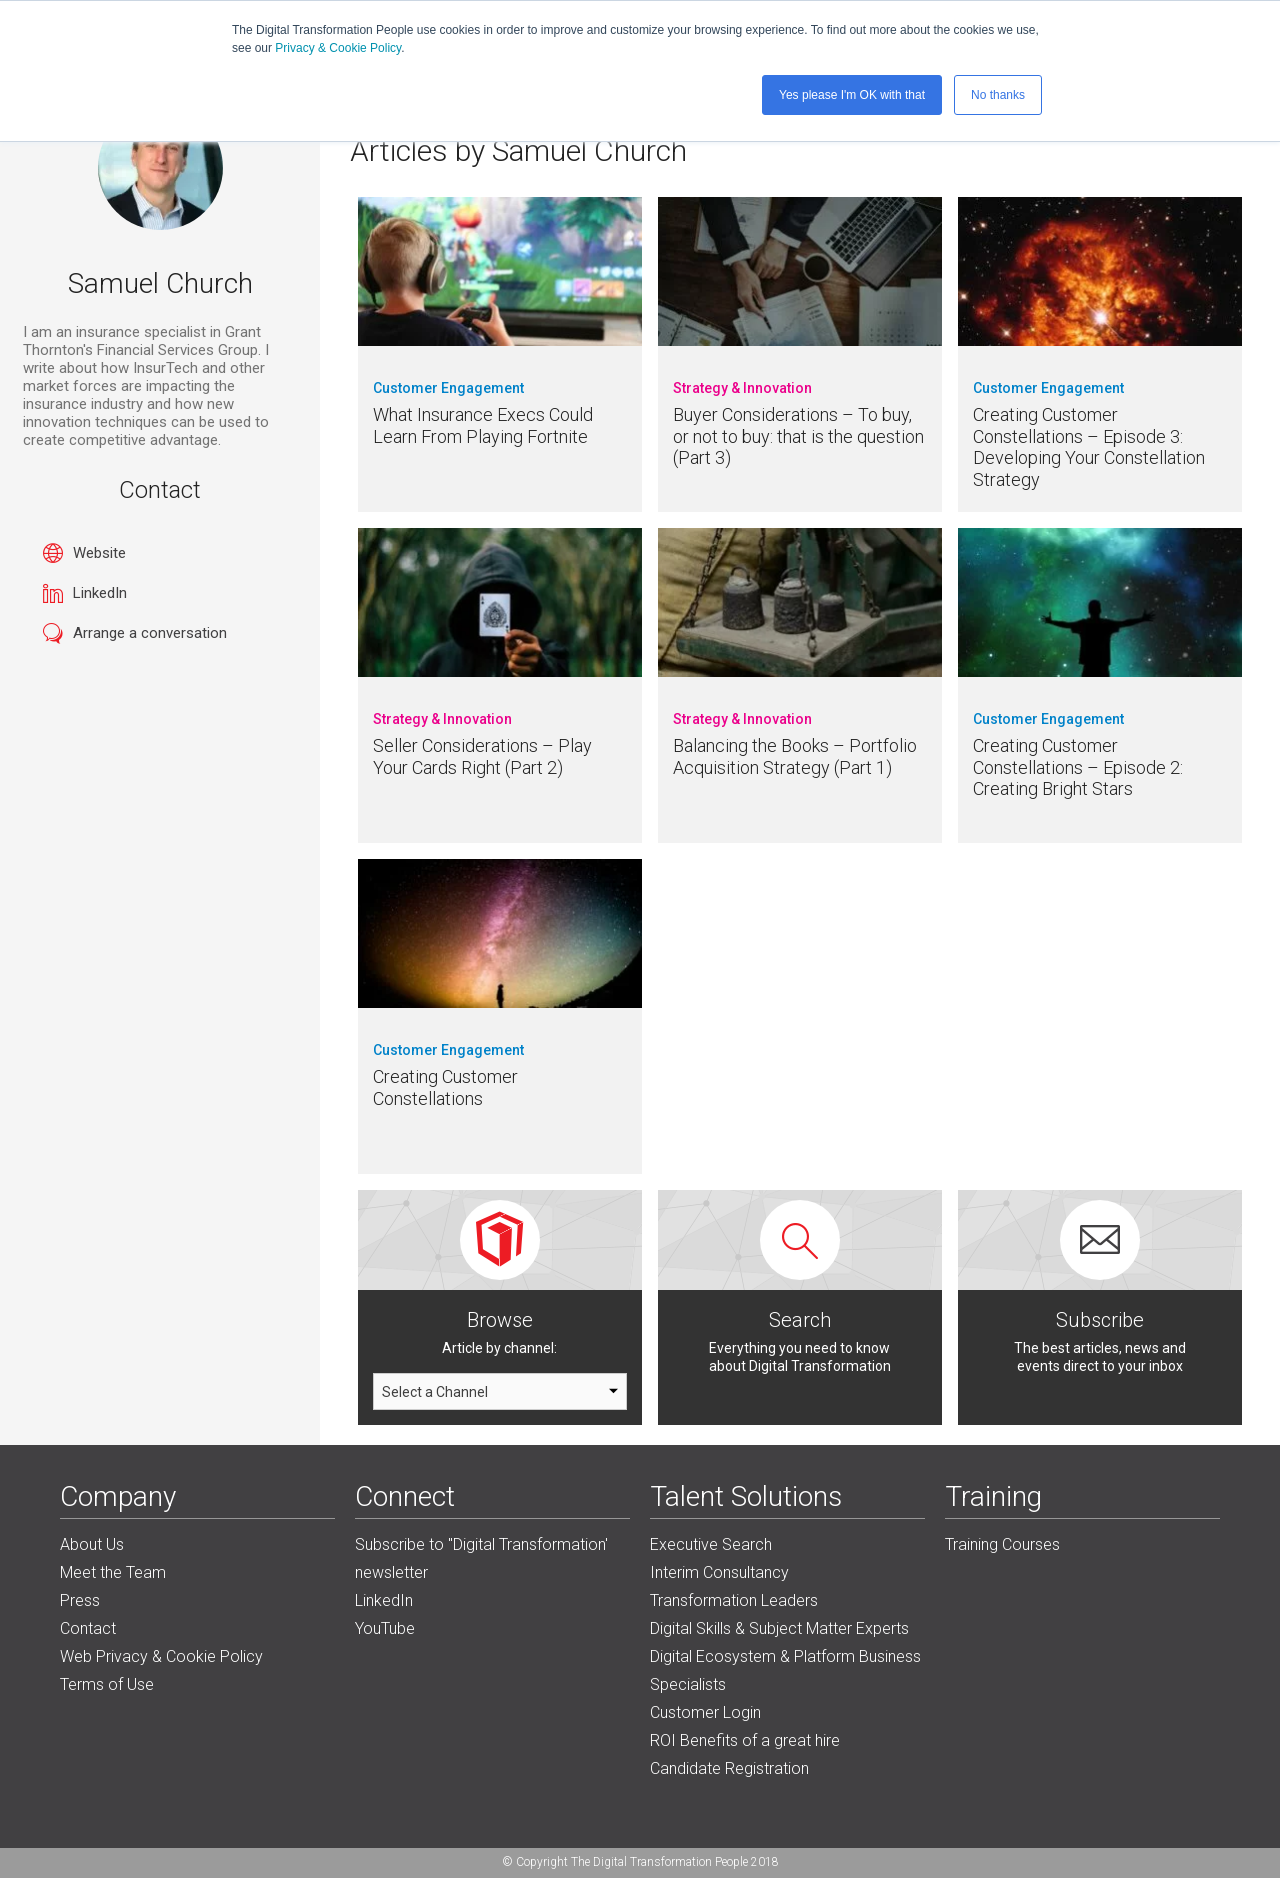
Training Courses (1002, 1544)
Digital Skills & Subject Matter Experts (779, 1628)
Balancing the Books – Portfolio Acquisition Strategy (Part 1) (795, 756)
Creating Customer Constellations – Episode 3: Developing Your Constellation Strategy (1089, 447)
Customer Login (705, 1712)
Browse (500, 1320)
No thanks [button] (998, 95)
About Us (92, 1544)
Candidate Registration (729, 1768)
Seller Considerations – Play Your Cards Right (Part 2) (482, 756)
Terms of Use (107, 1684)
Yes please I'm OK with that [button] (852, 95)
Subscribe (1100, 1320)
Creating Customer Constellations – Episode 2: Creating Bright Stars (1078, 767)
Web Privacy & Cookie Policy (161, 1656)
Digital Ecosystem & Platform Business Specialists (785, 1670)
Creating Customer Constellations (445, 1087)
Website (99, 553)
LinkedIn (100, 593)
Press (80, 1600)
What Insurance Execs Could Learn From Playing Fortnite (483, 425)
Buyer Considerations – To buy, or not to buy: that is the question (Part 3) (798, 436)
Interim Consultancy (719, 1572)
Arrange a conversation (150, 633)
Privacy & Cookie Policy (338, 48)
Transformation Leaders (734, 1600)
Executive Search (711, 1544)
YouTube (385, 1628)
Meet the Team (113, 1572)
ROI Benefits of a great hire (745, 1740)
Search (800, 1320)
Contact (88, 1628)
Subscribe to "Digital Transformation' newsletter (481, 1558)
